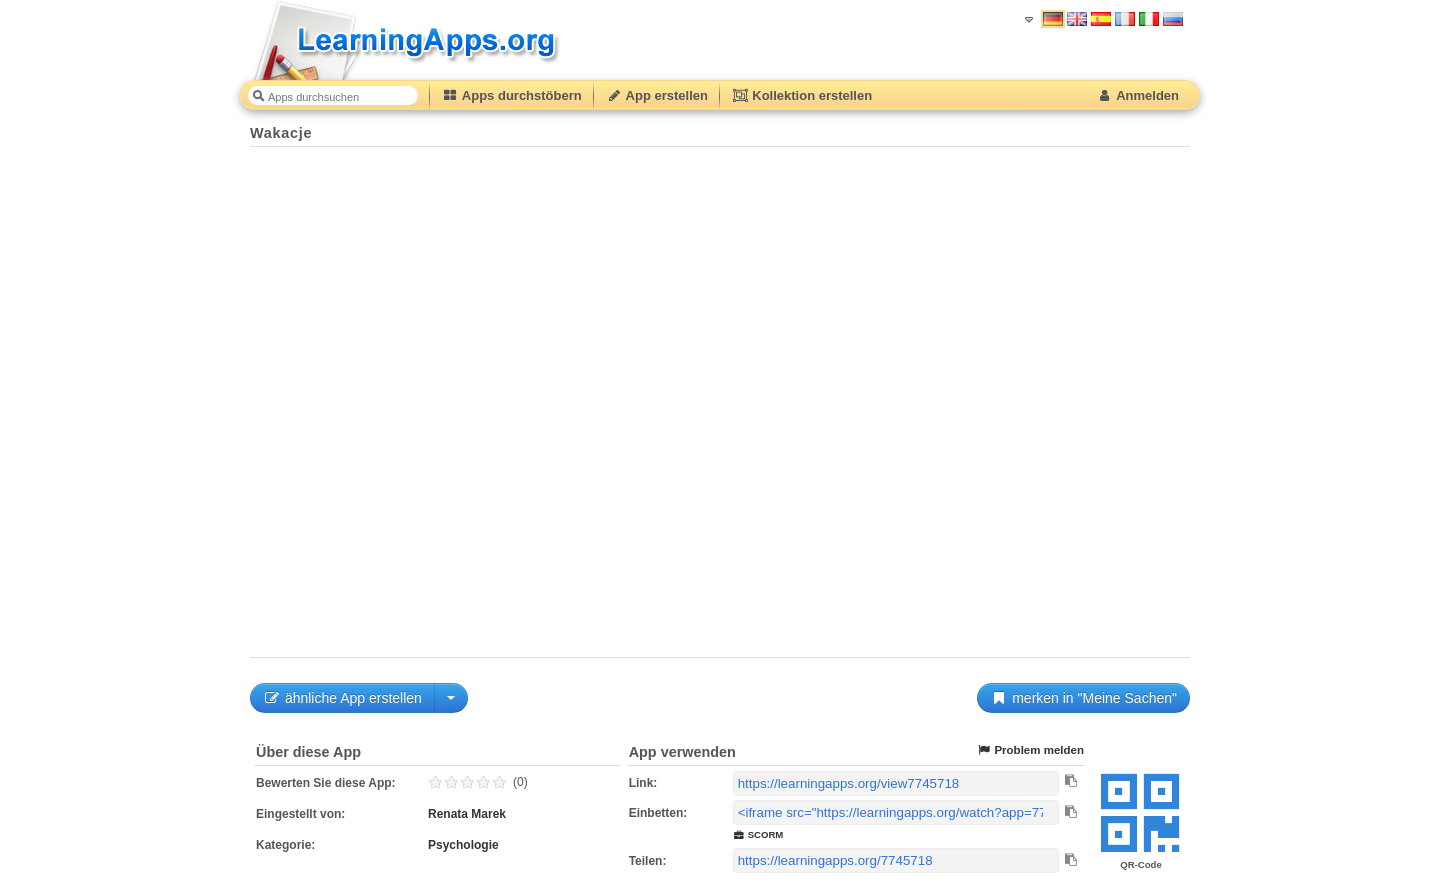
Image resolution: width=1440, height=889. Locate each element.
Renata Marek (467, 814)
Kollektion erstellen (802, 95)
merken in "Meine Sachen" (1083, 698)
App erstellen (657, 95)
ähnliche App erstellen (342, 698)
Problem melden (1030, 750)
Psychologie (463, 845)
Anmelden (1137, 95)
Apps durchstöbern (512, 95)
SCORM (758, 834)
